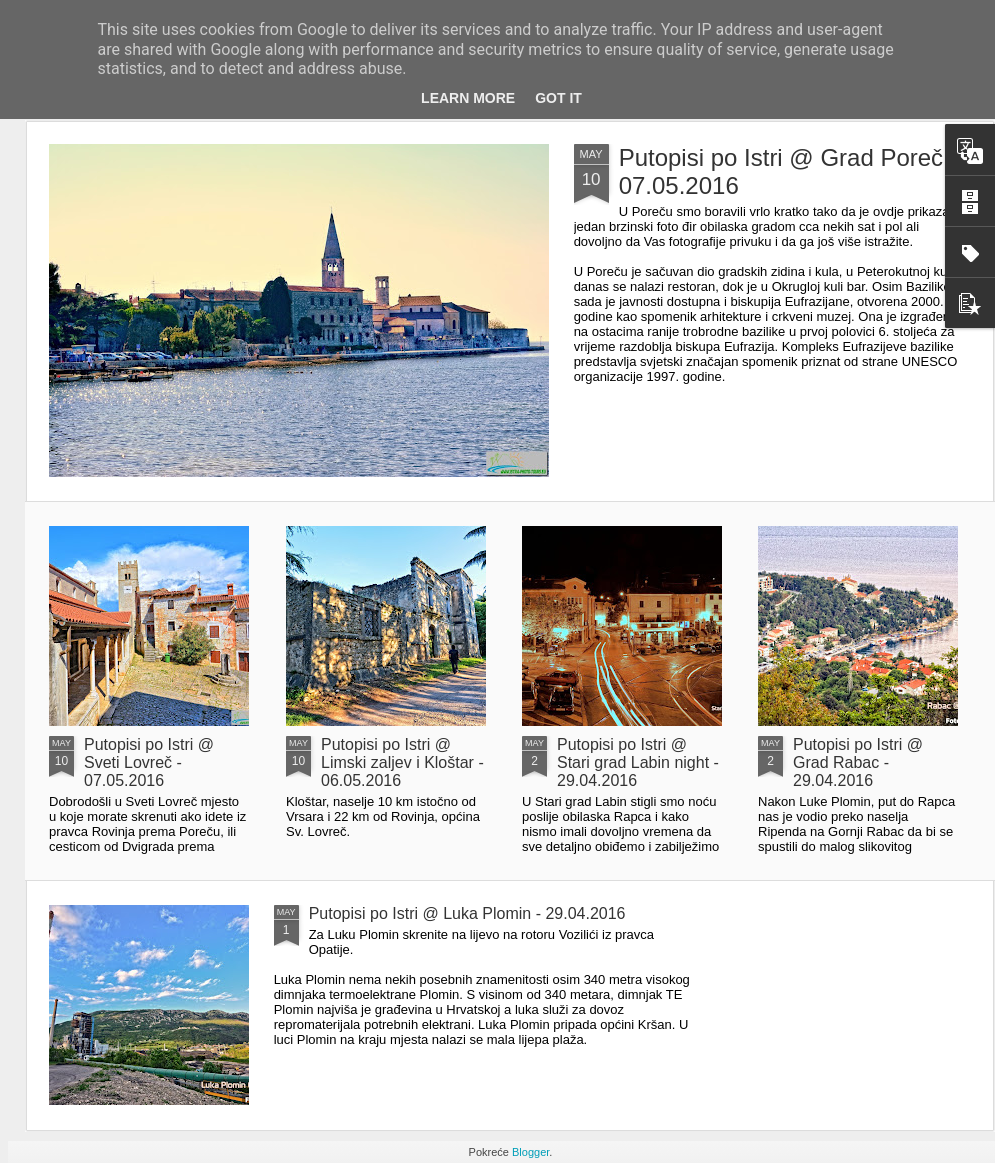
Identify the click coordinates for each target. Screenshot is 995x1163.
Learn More (468, 98)
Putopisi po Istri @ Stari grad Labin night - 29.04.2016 (638, 762)
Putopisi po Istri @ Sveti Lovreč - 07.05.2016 (149, 762)
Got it (558, 98)
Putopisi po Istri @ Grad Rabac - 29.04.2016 (858, 762)
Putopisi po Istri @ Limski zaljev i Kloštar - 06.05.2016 (402, 762)
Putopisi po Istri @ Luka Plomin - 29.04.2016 (467, 913)
